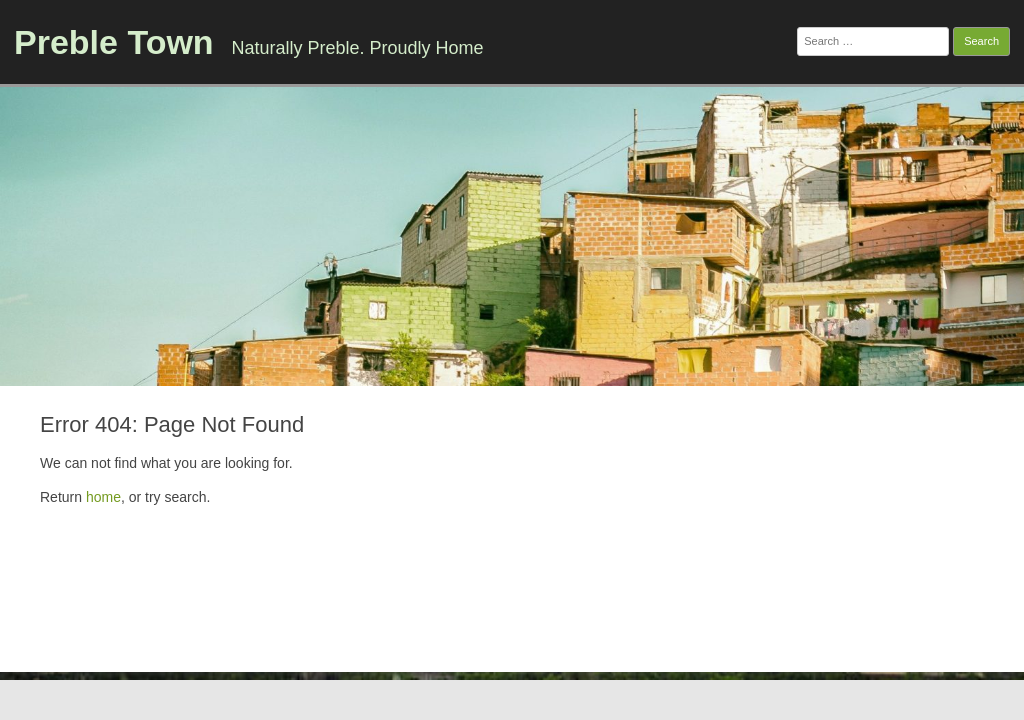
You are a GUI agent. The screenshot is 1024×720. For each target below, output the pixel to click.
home (103, 497)
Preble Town (114, 42)
